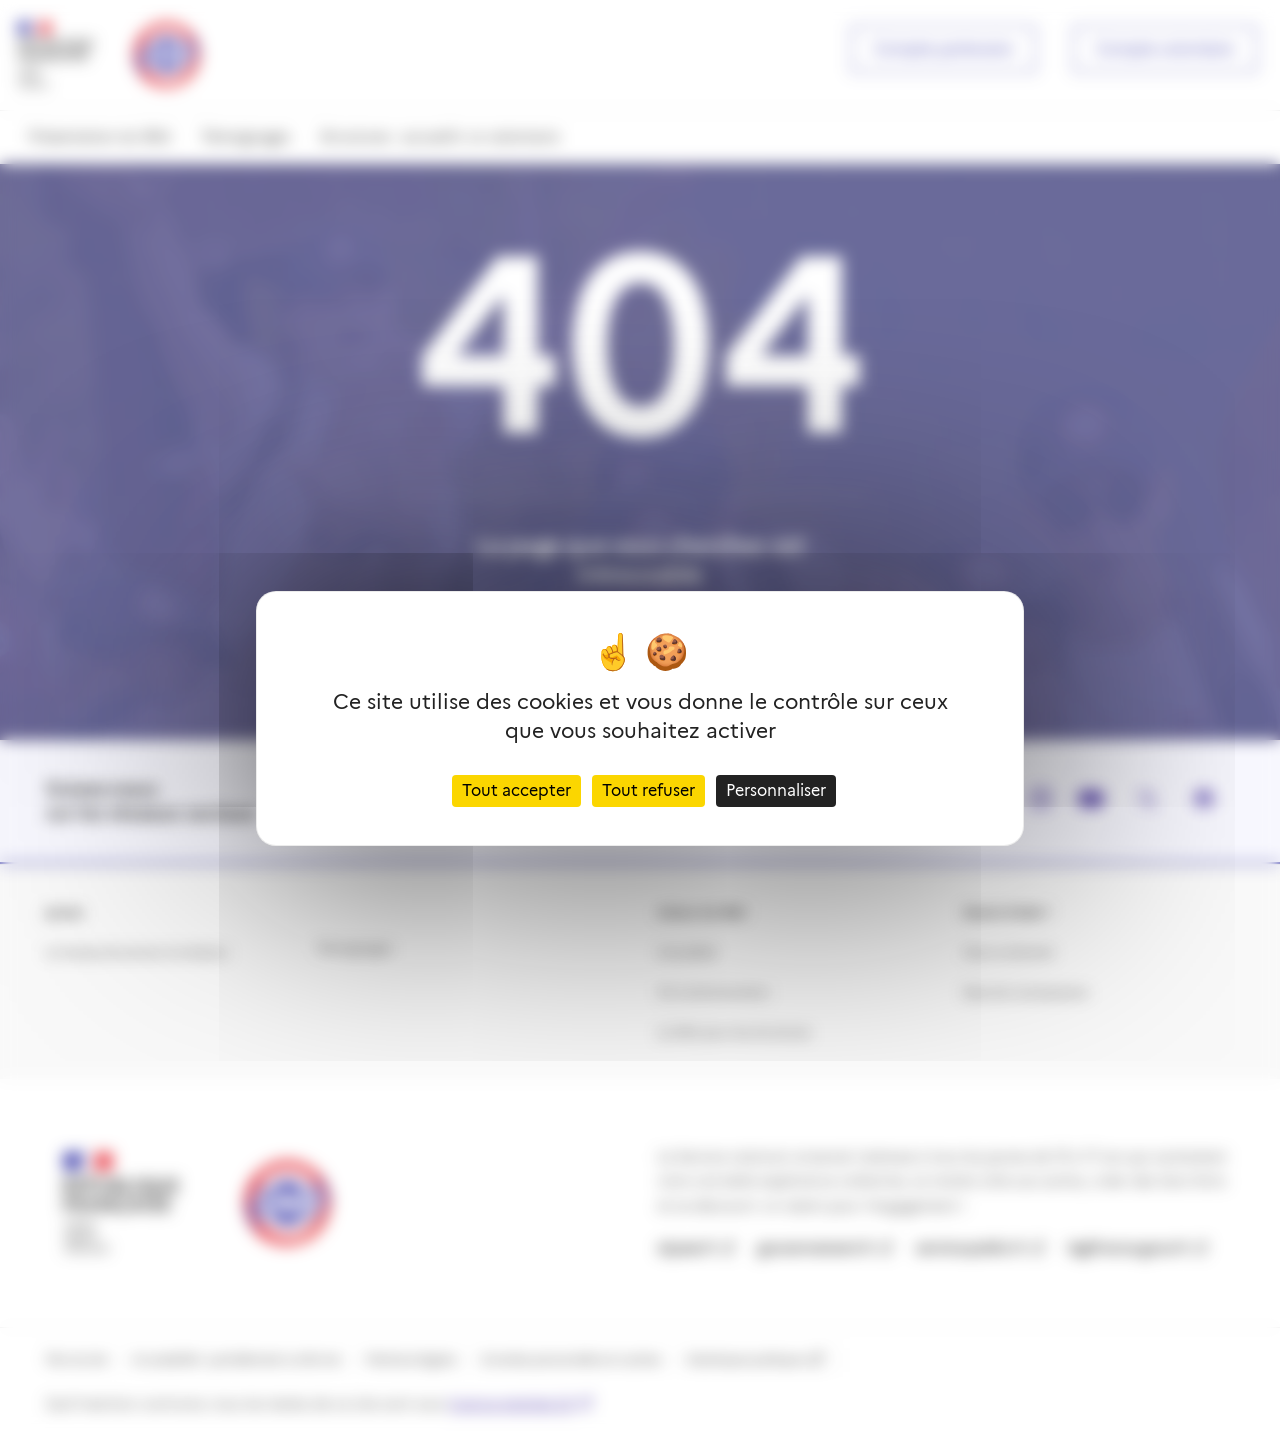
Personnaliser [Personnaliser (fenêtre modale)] (776, 790)
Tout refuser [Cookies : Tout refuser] (648, 790)
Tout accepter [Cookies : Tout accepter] (516, 790)
